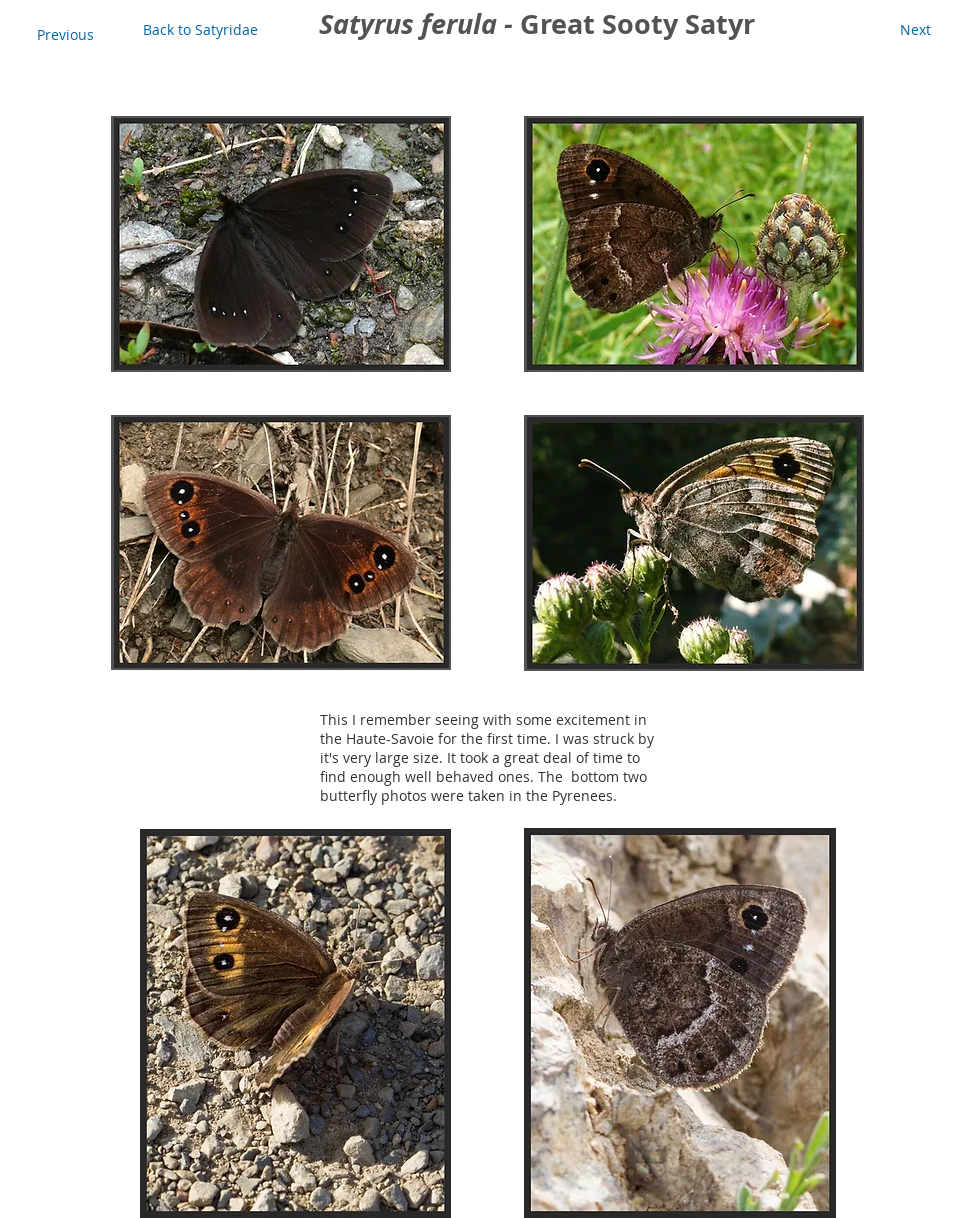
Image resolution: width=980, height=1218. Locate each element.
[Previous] (65, 35)
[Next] (915, 30)
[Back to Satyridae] (200, 30)
